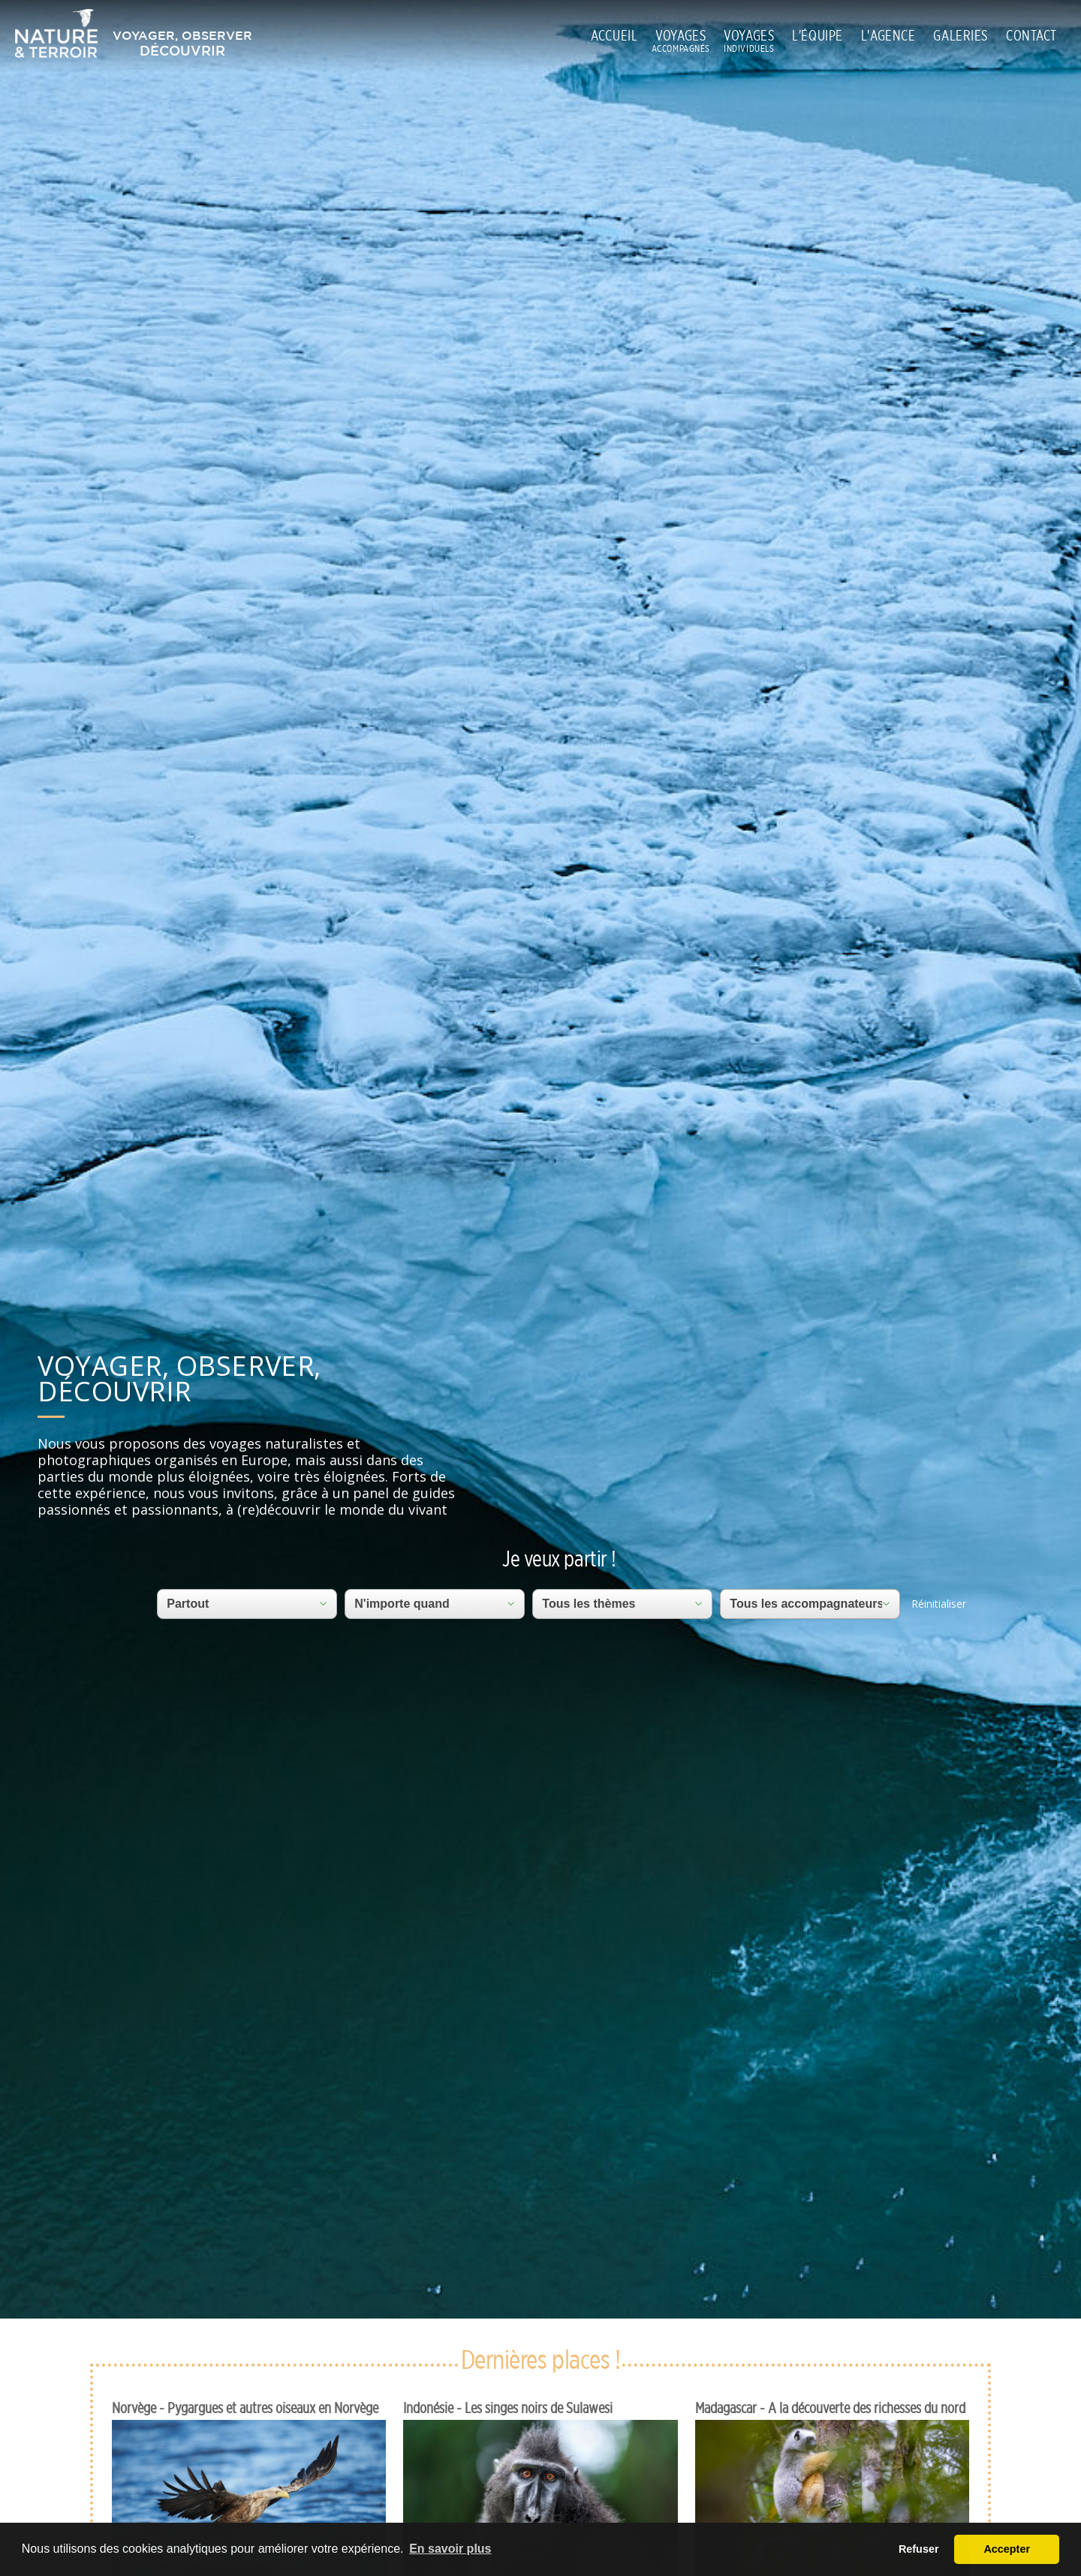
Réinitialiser (938, 1603)
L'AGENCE (888, 35)
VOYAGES (680, 36)
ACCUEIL (614, 35)
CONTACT (1031, 35)
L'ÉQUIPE (817, 35)
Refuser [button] (919, 2549)
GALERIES (960, 35)
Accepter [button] (1006, 2549)
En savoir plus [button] (450, 2548)
